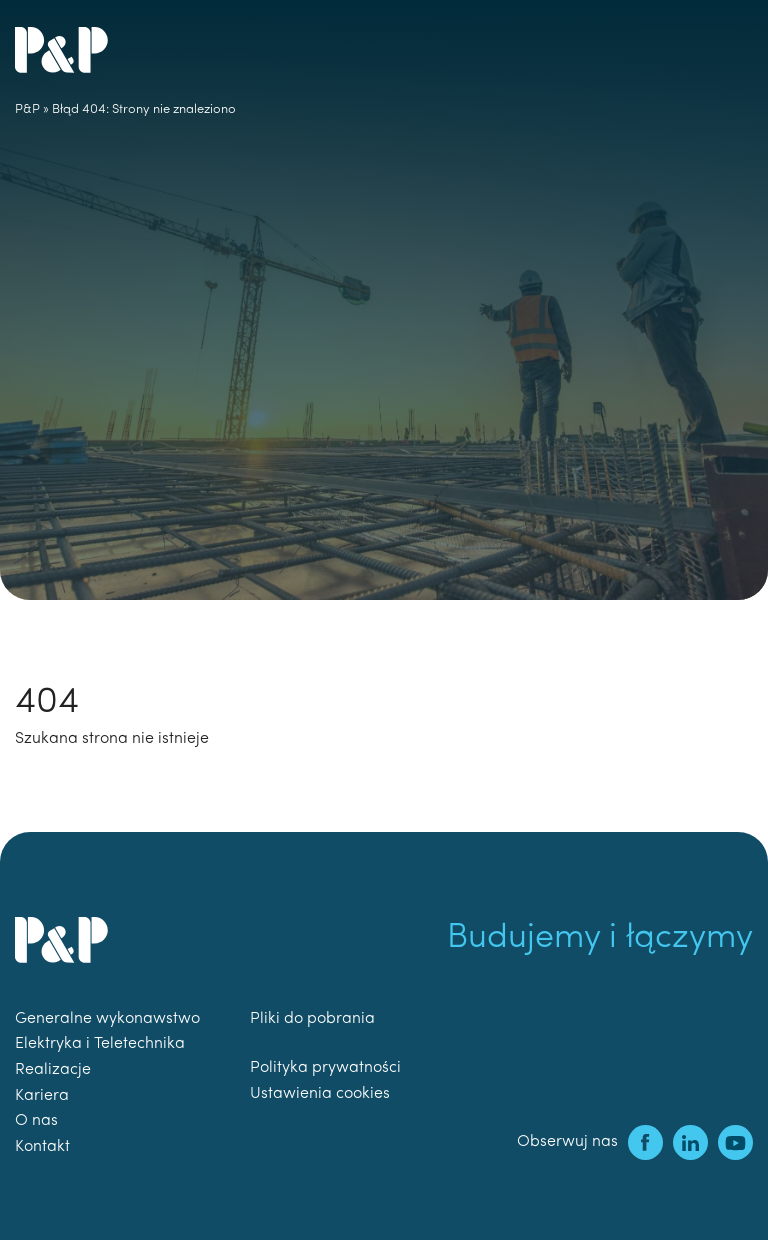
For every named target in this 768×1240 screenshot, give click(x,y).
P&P (27, 109)
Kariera (42, 1096)
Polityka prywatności (325, 1068)
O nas (36, 1121)
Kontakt (42, 1147)
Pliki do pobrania (312, 1019)
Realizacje (53, 1070)
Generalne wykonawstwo (107, 1019)
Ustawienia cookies (320, 1094)
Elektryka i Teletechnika (100, 1044)
